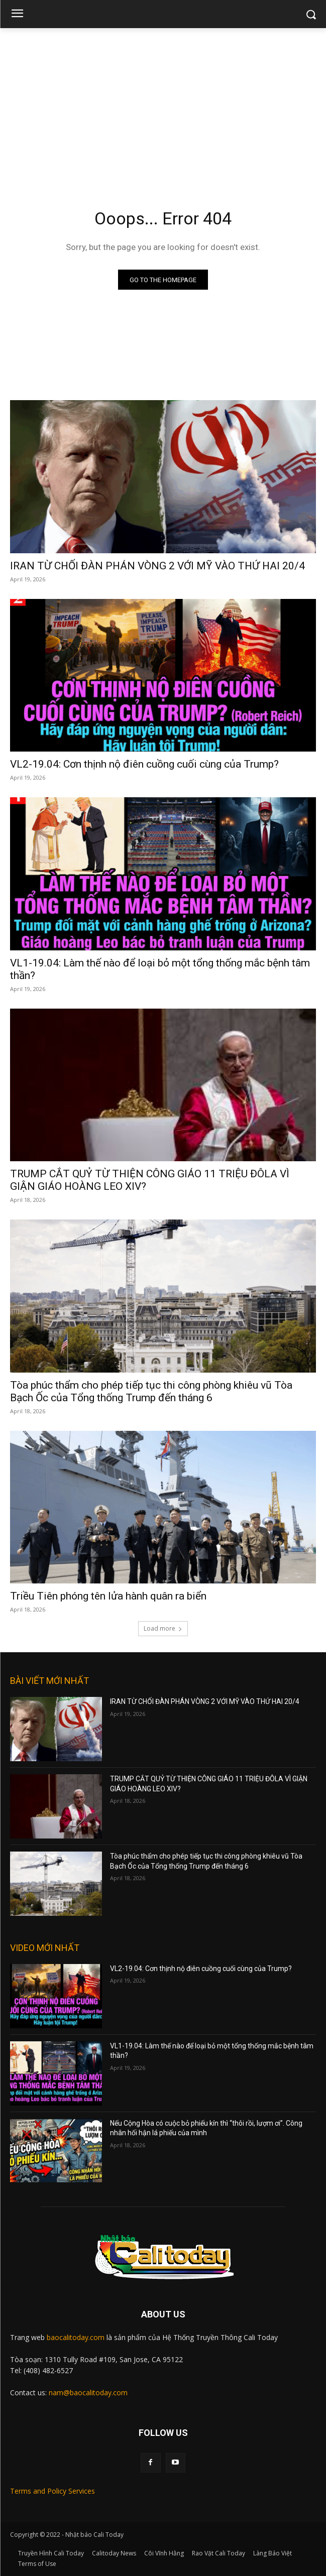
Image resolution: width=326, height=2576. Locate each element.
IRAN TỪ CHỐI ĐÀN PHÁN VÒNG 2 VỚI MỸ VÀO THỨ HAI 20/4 (157, 566)
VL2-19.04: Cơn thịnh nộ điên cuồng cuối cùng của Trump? (144, 764)
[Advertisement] (163, 103)
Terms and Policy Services (52, 2491)
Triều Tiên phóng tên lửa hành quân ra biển (108, 1596)
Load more (163, 1628)
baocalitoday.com (75, 2337)
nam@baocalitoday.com (88, 2392)
